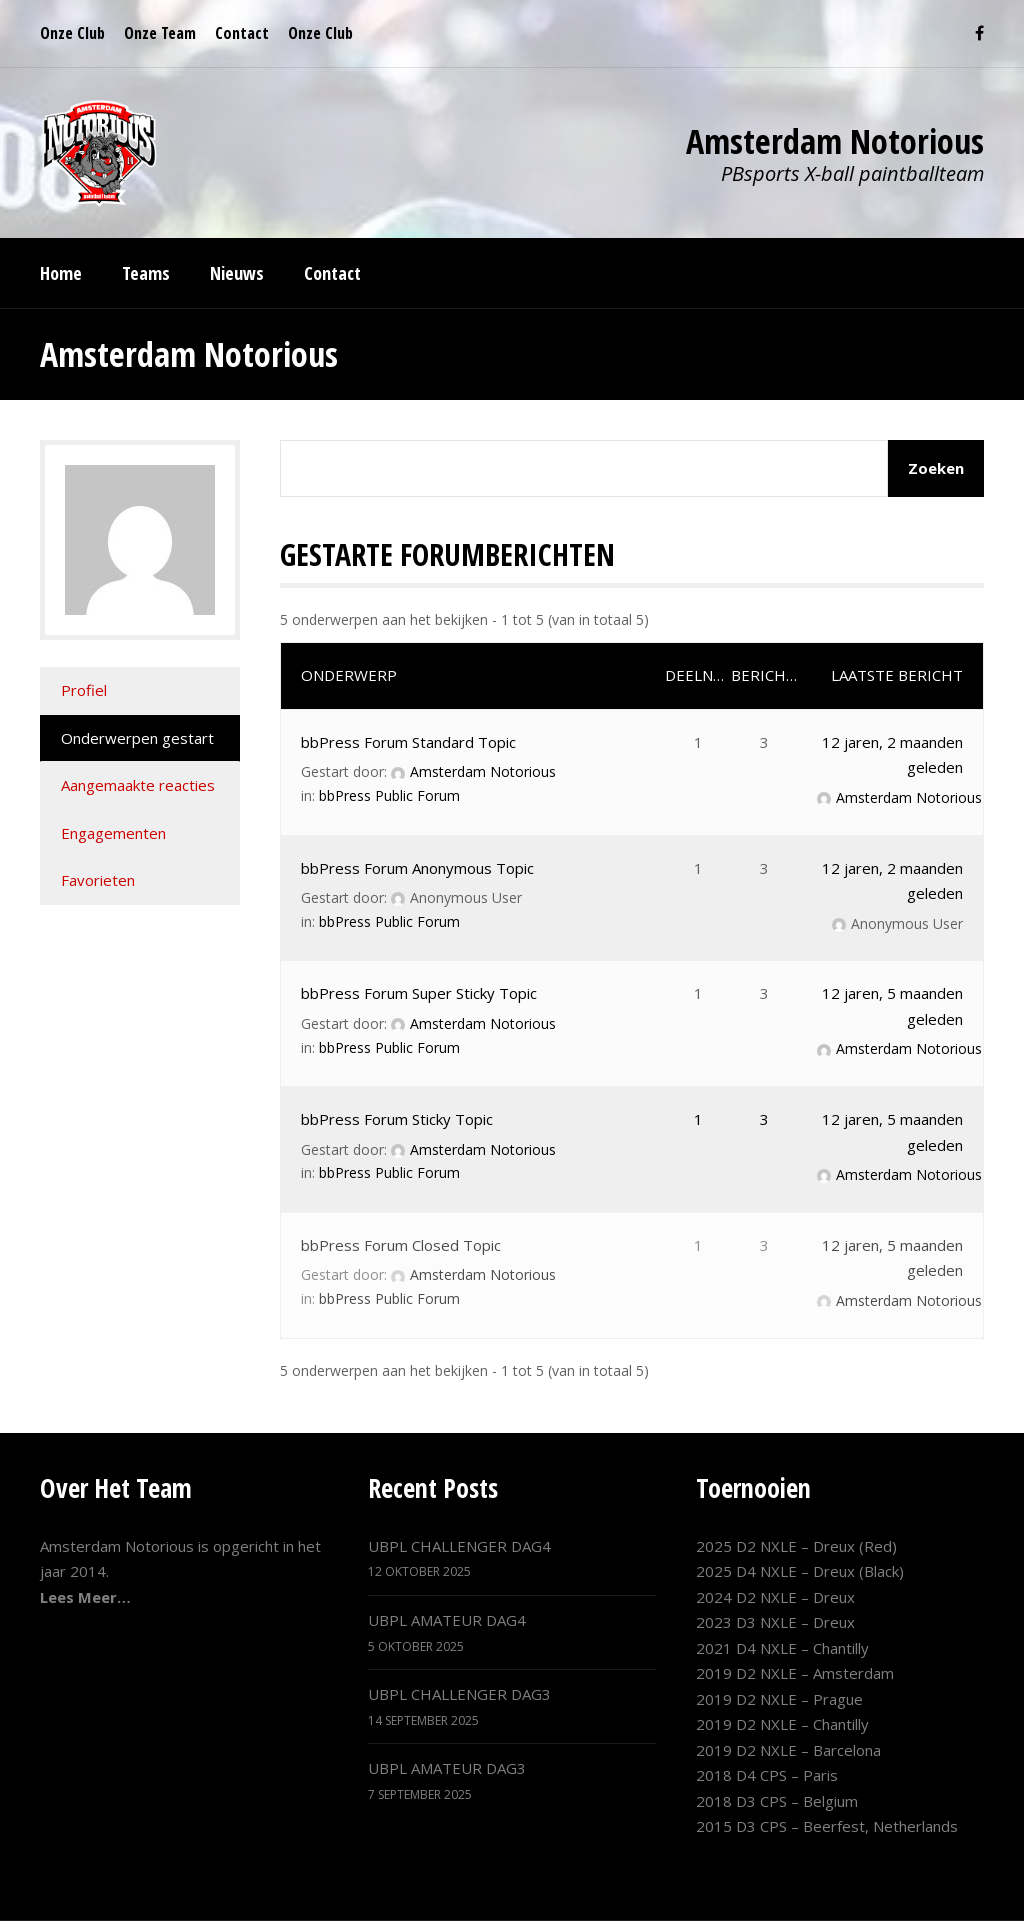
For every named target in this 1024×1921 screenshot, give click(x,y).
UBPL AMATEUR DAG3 (447, 1768)
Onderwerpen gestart (137, 738)
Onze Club (72, 33)
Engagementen (113, 833)
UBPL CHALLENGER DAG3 (459, 1694)
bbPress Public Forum (389, 795)
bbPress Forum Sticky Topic (397, 1119)
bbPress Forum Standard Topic (408, 742)
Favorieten (98, 880)
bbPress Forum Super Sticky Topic (419, 993)
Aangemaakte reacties (138, 785)
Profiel (84, 690)
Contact (242, 33)
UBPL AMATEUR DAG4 (447, 1620)
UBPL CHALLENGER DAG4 (459, 1546)
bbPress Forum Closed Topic (401, 1245)
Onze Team (160, 33)
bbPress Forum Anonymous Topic (417, 868)
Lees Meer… (85, 1597)
